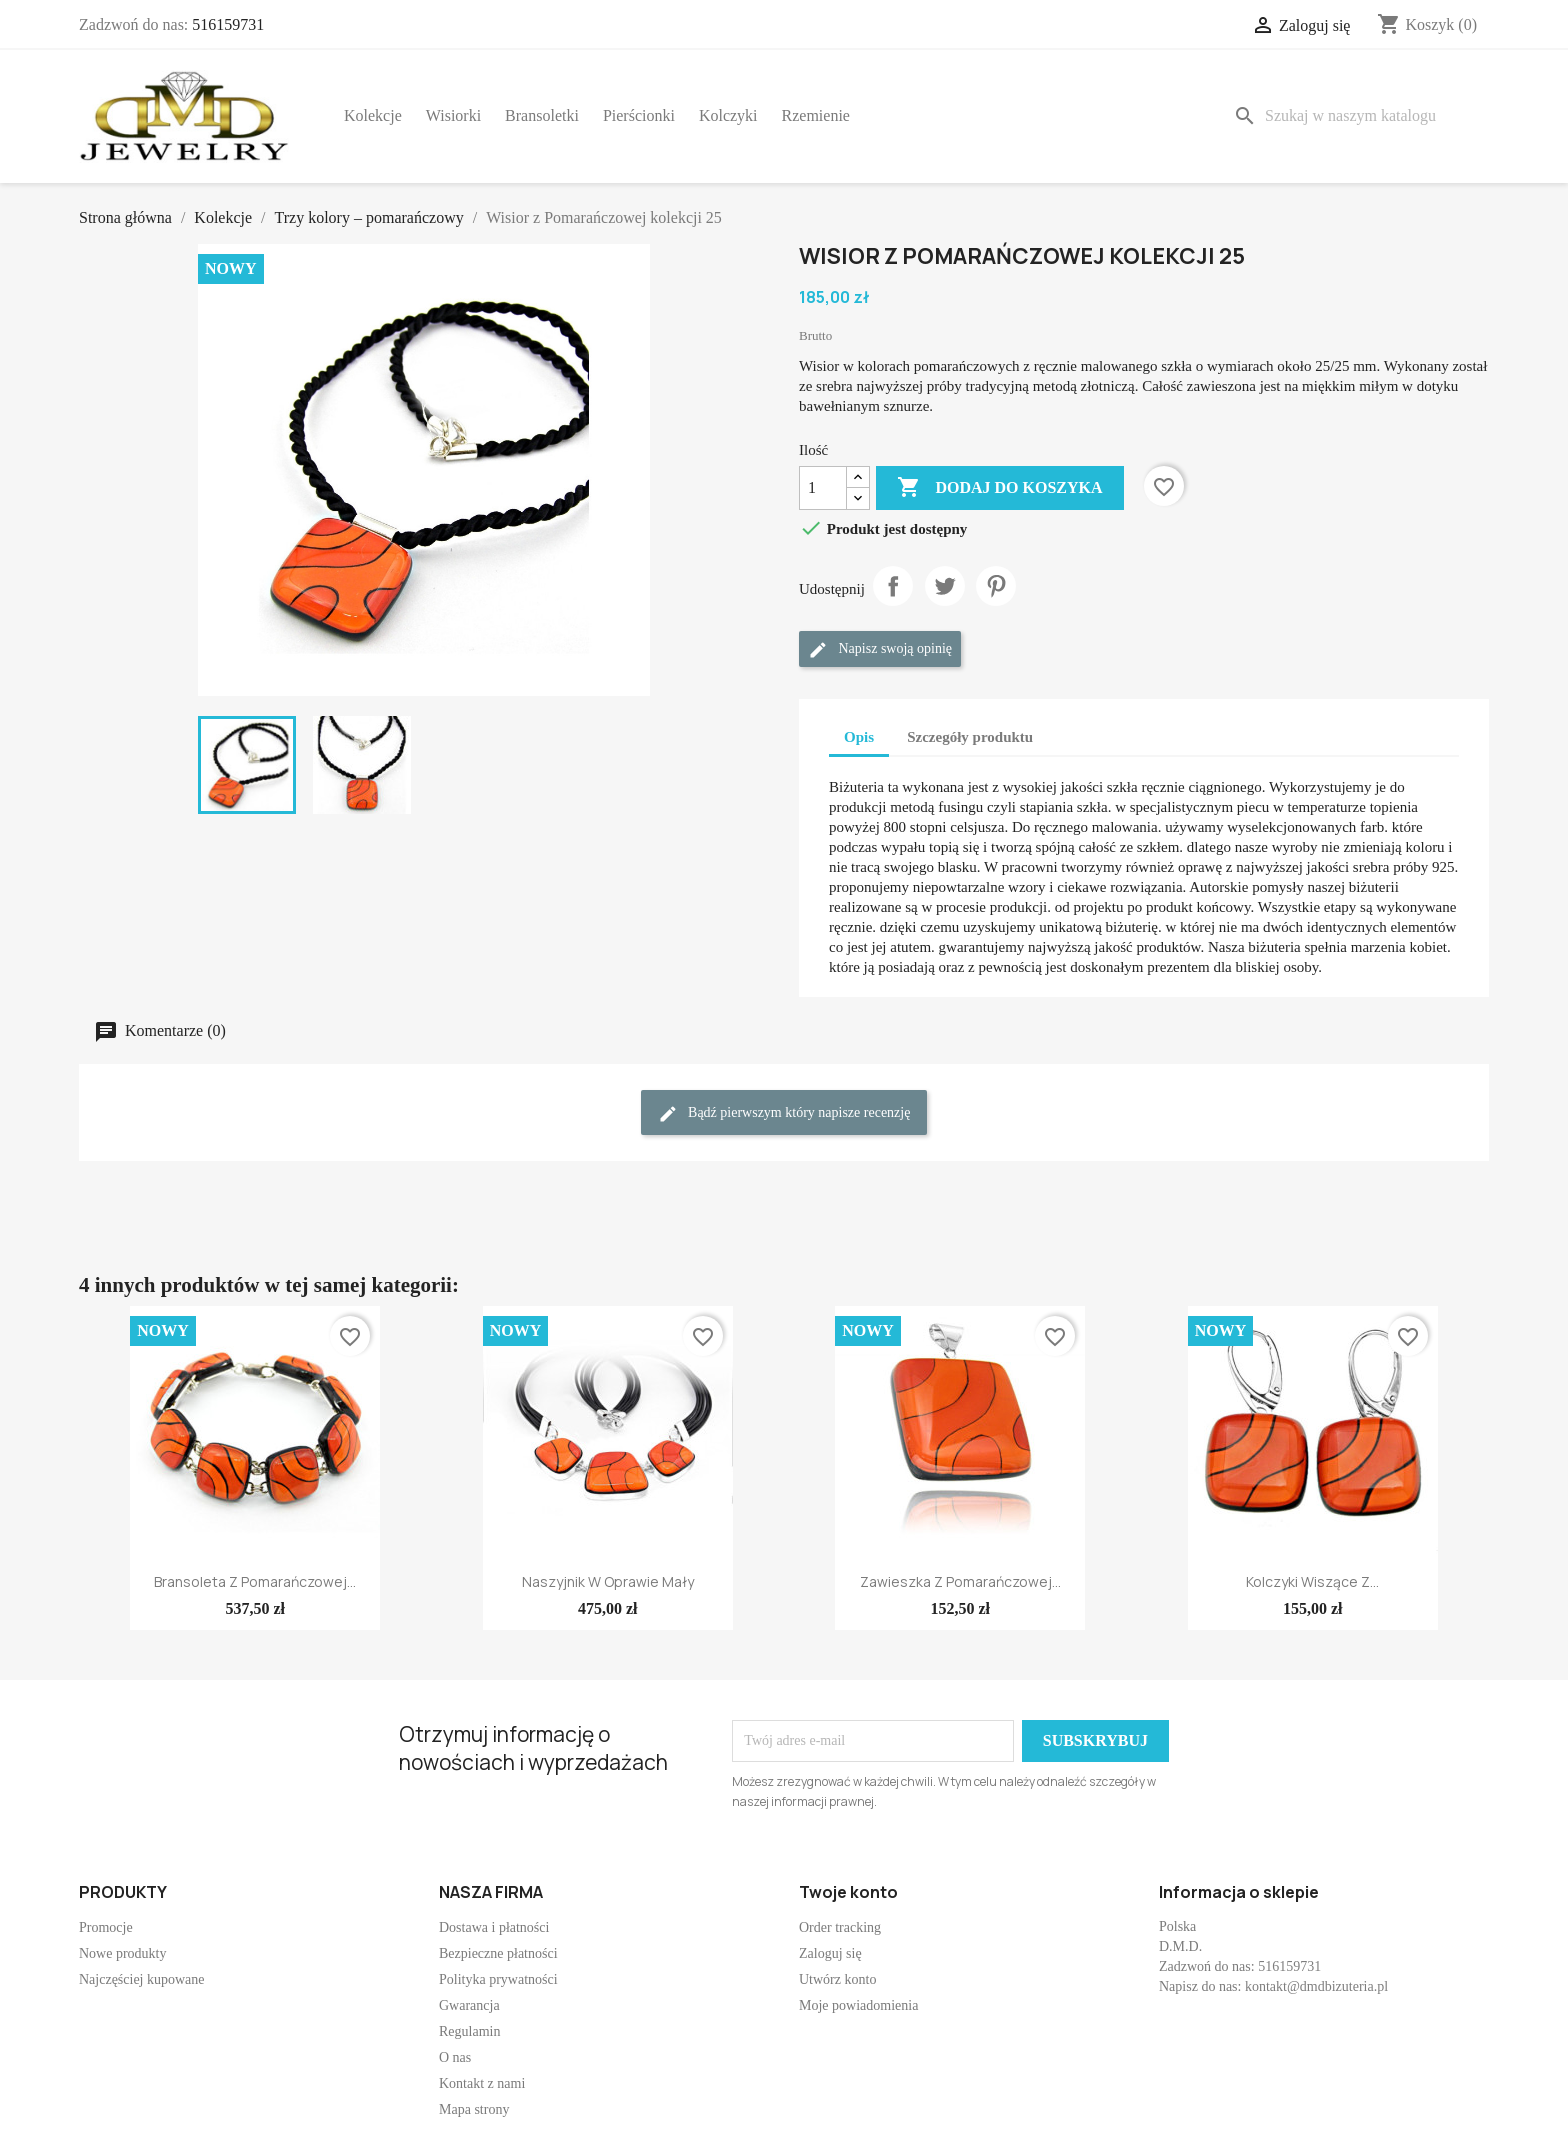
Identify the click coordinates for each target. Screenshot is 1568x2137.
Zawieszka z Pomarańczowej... (960, 1581)
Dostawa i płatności (494, 1927)
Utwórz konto (837, 1979)
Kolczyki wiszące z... (1312, 1581)
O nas (455, 2057)
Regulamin (469, 2031)
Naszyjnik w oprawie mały (608, 1581)
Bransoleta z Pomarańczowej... (255, 1581)
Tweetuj (945, 586)
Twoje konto (848, 1892)
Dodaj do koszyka (999, 488)
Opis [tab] (859, 737)
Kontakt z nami (482, 2083)
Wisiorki (453, 115)
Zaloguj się (830, 1953)
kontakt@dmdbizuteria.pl (1316, 1986)
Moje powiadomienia (858, 2005)
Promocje (106, 1927)
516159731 (228, 24)
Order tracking (840, 1927)
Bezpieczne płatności (498, 1953)
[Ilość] (823, 488)
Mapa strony (474, 2109)
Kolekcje (373, 115)
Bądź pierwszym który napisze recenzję (784, 1114)
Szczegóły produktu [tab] (970, 737)
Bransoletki (542, 115)
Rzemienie (816, 115)
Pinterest (996, 586)
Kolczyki (728, 115)
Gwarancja (469, 2005)
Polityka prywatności (498, 1979)
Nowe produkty (123, 1953)
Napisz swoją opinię (880, 650)
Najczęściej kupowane (142, 1979)
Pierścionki (639, 115)
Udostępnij (893, 586)
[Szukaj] (1357, 116)
